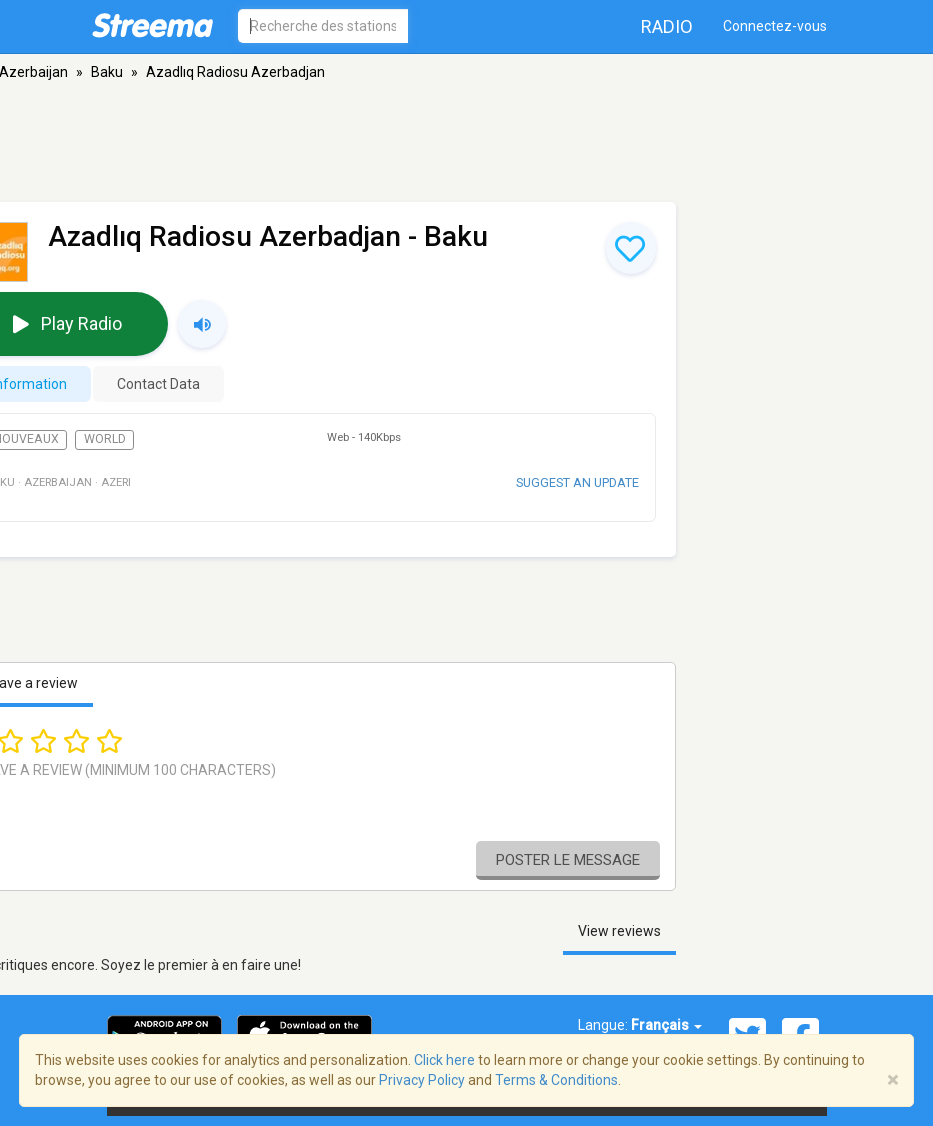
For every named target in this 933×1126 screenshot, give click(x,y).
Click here (444, 1060)
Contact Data (158, 384)
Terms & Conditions (556, 1080)
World (105, 439)
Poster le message (568, 860)
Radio (667, 26)
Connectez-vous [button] (775, 26)
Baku (107, 72)
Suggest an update (577, 482)
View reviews (619, 931)
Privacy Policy (422, 1080)
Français (666, 1025)
